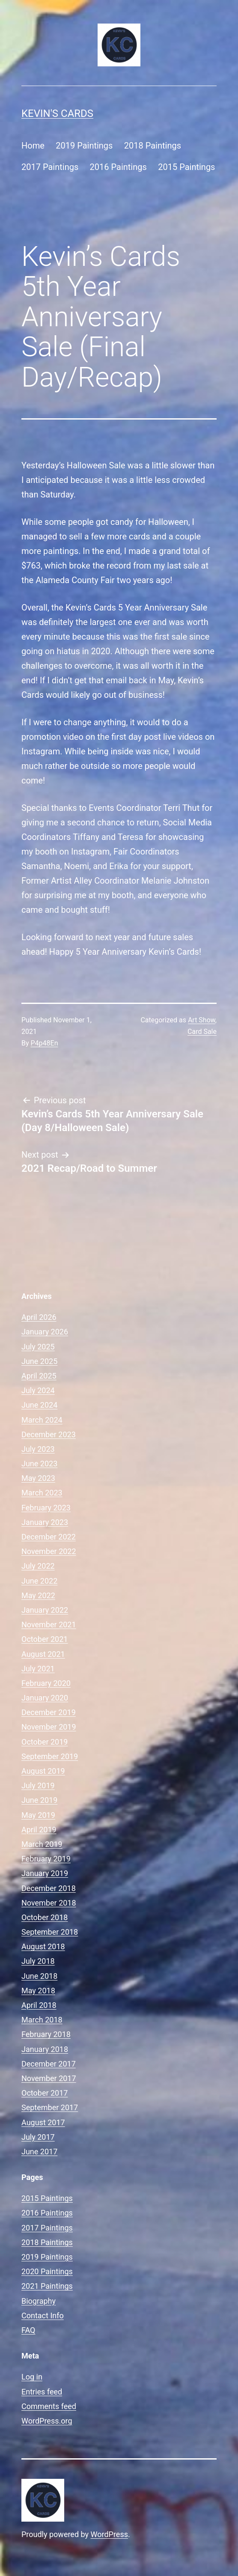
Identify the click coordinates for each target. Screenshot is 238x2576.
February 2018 (46, 2034)
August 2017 (43, 2122)
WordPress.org (46, 2420)
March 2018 (41, 2019)
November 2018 (48, 1902)
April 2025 (39, 1375)
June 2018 (39, 1975)
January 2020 (44, 1697)
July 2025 (38, 1346)
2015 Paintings (186, 167)
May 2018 (38, 1990)
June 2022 (39, 1580)
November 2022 (48, 1551)
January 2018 (44, 2049)
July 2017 (38, 2136)
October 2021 (44, 1639)
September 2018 (49, 1931)
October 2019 (44, 1741)
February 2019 (46, 1858)
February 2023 (46, 1507)
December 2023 (48, 1434)
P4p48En (44, 1043)
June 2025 (39, 1361)
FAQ (28, 2330)
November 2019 (48, 1726)
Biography (38, 2300)
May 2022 (38, 1595)
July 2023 (38, 1448)
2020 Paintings (47, 2271)
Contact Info (42, 2315)
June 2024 (39, 1404)
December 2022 (48, 1536)
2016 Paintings (118, 167)
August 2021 (43, 1654)
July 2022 (38, 1565)
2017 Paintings (49, 167)
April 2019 (39, 1829)
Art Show (201, 1020)
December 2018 (48, 1888)
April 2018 (39, 2005)
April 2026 (39, 1317)
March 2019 (41, 1844)
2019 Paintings (84, 145)
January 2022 (44, 1609)
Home (33, 145)
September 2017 (49, 2107)
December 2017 (48, 2063)
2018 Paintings (152, 145)
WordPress (109, 2534)
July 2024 (38, 1390)
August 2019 (43, 1770)
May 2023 (38, 1478)
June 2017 (39, 2151)
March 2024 (41, 1419)
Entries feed (41, 2391)
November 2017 (48, 2078)
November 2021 (48, 1624)
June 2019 (39, 1800)
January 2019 (44, 1873)
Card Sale (202, 1031)
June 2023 (39, 1463)
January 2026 (44, 1331)
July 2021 (38, 1668)
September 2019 (49, 1756)
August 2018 (43, 1946)
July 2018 (38, 1961)
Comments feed (48, 2406)
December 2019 (48, 1712)
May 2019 (38, 1815)
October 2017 (44, 2092)
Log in (31, 2376)
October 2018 (44, 1917)
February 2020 (46, 1683)
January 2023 (44, 1522)
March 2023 (41, 1492)
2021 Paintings (47, 2285)
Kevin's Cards (57, 113)
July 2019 (38, 1785)
